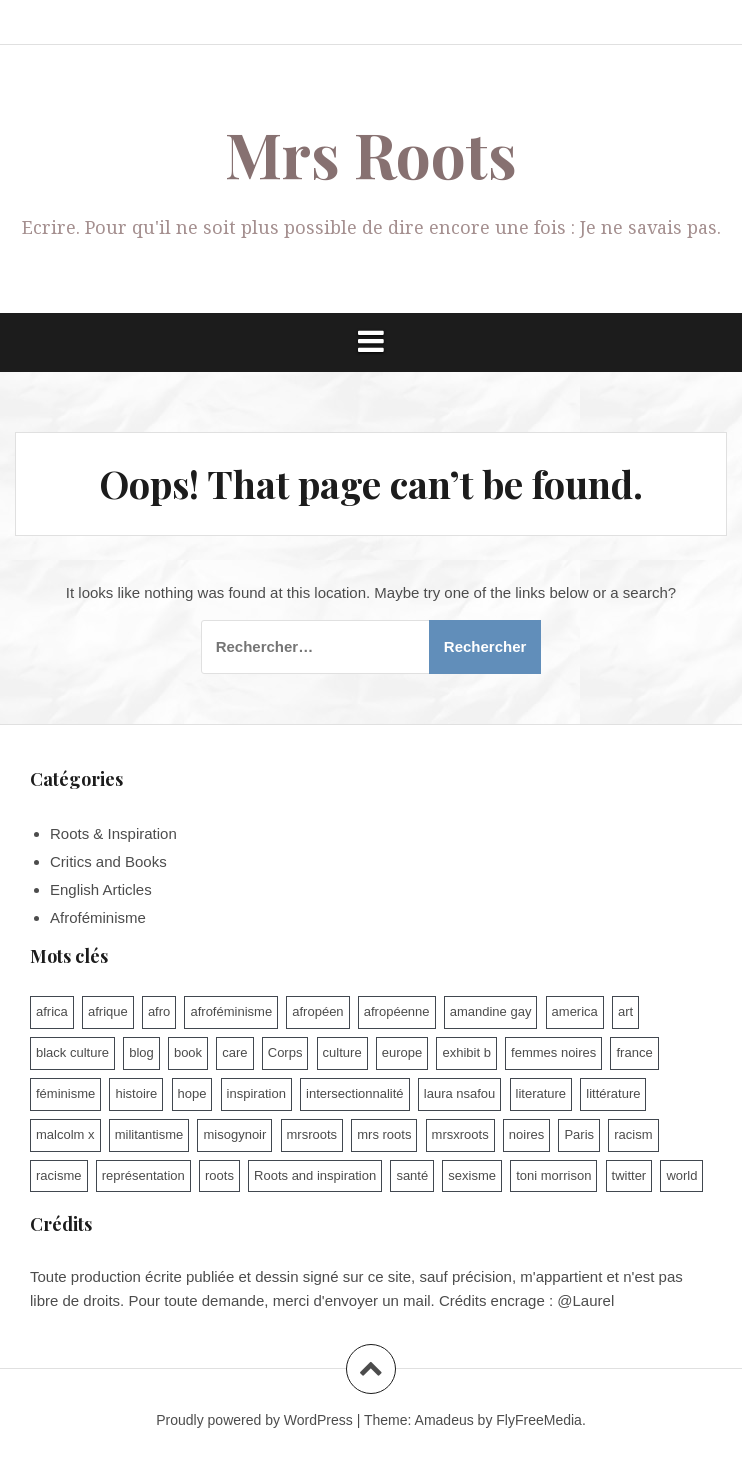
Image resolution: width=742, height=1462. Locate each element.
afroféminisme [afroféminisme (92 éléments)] (231, 1011)
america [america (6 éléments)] (575, 1011)
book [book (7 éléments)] (188, 1052)
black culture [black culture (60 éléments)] (72, 1052)
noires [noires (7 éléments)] (526, 1134)
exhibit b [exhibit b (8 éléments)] (466, 1052)
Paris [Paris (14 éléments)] (579, 1134)
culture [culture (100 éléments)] (342, 1052)
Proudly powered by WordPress (254, 1420)
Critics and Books (108, 861)
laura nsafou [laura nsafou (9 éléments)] (460, 1093)
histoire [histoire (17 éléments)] (136, 1093)
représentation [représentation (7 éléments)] (143, 1175)
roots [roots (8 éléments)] (219, 1175)
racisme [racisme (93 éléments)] (59, 1175)
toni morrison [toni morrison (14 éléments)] (553, 1175)
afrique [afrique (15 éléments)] (108, 1011)
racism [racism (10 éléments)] (633, 1134)
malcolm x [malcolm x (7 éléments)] (65, 1134)
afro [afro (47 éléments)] (159, 1011)
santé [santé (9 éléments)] (412, 1175)
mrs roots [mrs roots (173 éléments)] (384, 1134)
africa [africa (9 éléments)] (52, 1011)
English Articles (101, 889)
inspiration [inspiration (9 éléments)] (256, 1093)
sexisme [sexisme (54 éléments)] (472, 1175)
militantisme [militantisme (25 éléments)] (149, 1134)
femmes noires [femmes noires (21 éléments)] (553, 1052)
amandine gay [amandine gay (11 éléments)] (491, 1011)
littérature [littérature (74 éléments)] (613, 1093)
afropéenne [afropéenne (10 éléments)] (397, 1011)
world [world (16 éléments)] (681, 1175)
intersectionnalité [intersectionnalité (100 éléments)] (355, 1093)
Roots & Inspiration (113, 833)
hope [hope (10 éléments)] (192, 1093)
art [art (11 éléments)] (625, 1011)
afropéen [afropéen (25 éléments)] (317, 1011)
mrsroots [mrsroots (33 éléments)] (312, 1134)
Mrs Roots (371, 153)
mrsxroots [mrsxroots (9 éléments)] (460, 1134)
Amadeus (444, 1420)
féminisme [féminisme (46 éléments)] (65, 1093)
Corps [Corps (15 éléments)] (285, 1052)
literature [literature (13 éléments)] (541, 1093)
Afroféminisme (98, 917)
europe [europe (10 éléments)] (402, 1052)
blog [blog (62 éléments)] (141, 1052)
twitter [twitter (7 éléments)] (629, 1175)
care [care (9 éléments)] (234, 1052)
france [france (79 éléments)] (634, 1052)
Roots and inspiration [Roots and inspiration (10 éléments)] (315, 1175)
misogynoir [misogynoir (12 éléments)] (234, 1134)
